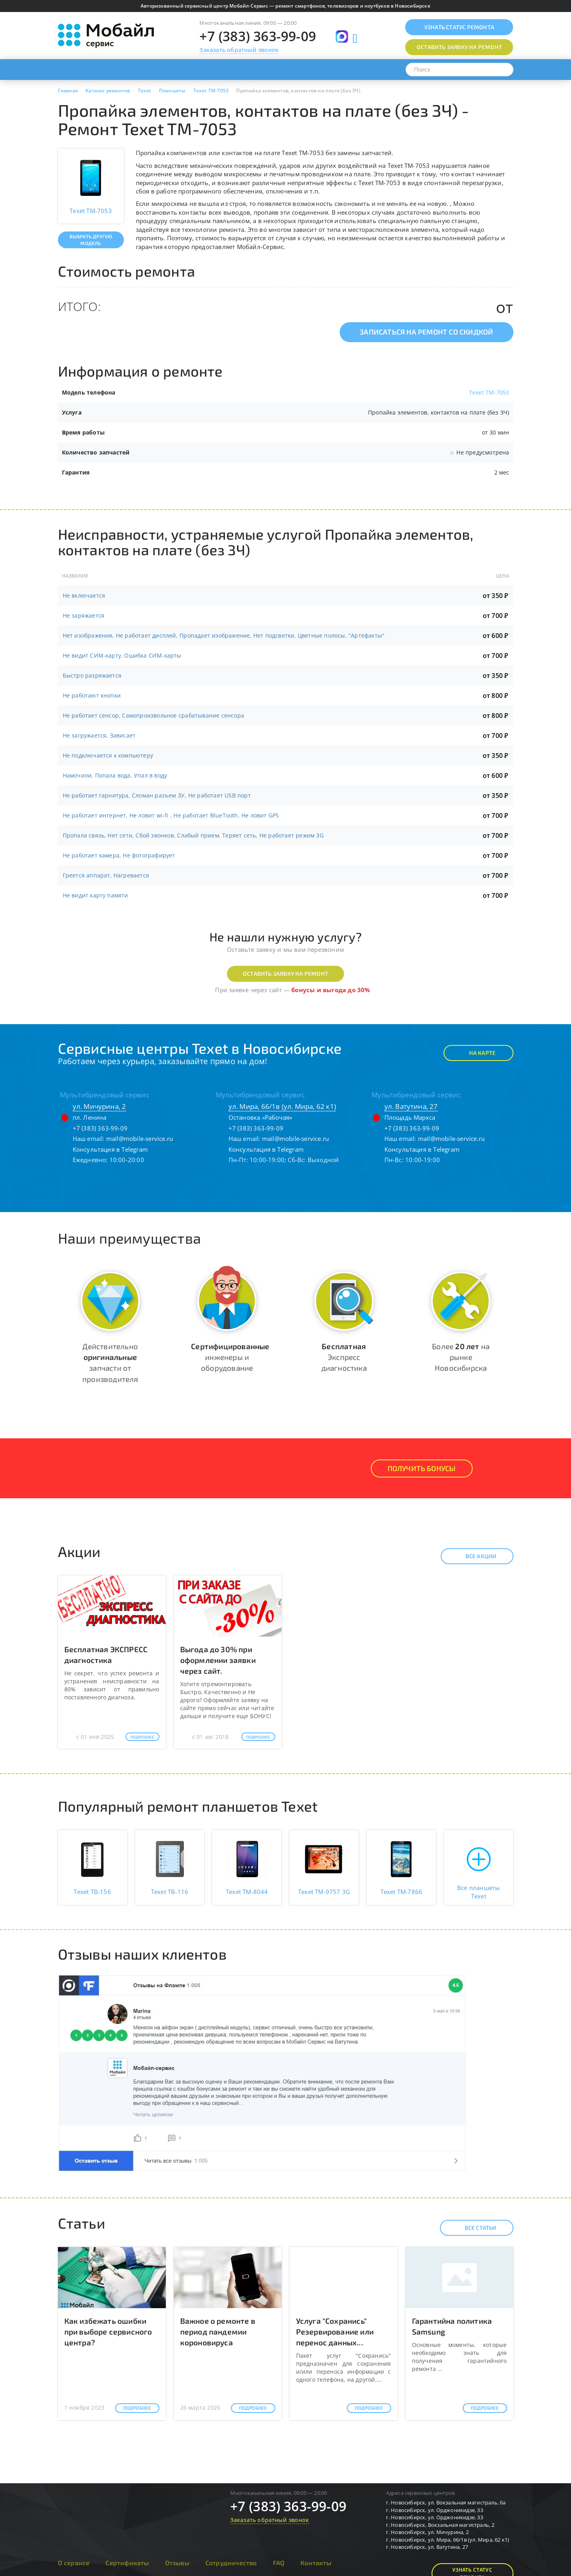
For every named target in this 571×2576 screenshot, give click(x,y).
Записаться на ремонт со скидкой (426, 331)
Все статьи (474, 2228)
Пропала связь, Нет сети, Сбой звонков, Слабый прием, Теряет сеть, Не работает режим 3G (193, 835)
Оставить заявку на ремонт (285, 973)
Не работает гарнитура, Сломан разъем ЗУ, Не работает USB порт (157, 795)
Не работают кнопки (92, 695)
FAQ (279, 2562)
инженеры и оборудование (230, 1357)
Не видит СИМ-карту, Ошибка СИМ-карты (122, 655)
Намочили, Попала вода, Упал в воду (115, 775)
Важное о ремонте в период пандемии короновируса (218, 2331)
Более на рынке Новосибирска (460, 1357)
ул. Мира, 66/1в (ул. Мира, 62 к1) (282, 1106)
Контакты (315, 2562)
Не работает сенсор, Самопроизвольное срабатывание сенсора (153, 715)
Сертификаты (127, 2562)
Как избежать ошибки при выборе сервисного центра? (108, 2331)
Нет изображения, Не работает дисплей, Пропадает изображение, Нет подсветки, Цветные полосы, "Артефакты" (224, 635)
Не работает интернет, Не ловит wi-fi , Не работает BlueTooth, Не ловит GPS (171, 815)
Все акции (474, 1556)
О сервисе (74, 2562)
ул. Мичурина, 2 (99, 1106)
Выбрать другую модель (91, 239)
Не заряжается (84, 615)
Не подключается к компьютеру (108, 755)
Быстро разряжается (92, 675)
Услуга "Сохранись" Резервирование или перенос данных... (335, 2331)
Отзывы (177, 2562)
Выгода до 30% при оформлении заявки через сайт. (218, 1660)
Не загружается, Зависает (99, 735)
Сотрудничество (231, 2562)
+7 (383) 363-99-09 (257, 36)
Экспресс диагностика (344, 1357)
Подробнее (142, 1737)
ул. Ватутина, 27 (411, 1106)
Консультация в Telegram (110, 1149)
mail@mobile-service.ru (139, 1138)
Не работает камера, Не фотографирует (119, 855)
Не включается (84, 595)
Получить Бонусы (422, 1468)
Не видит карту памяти (95, 895)
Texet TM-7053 (489, 392)
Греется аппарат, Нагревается (106, 875)
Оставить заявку (459, 47)
